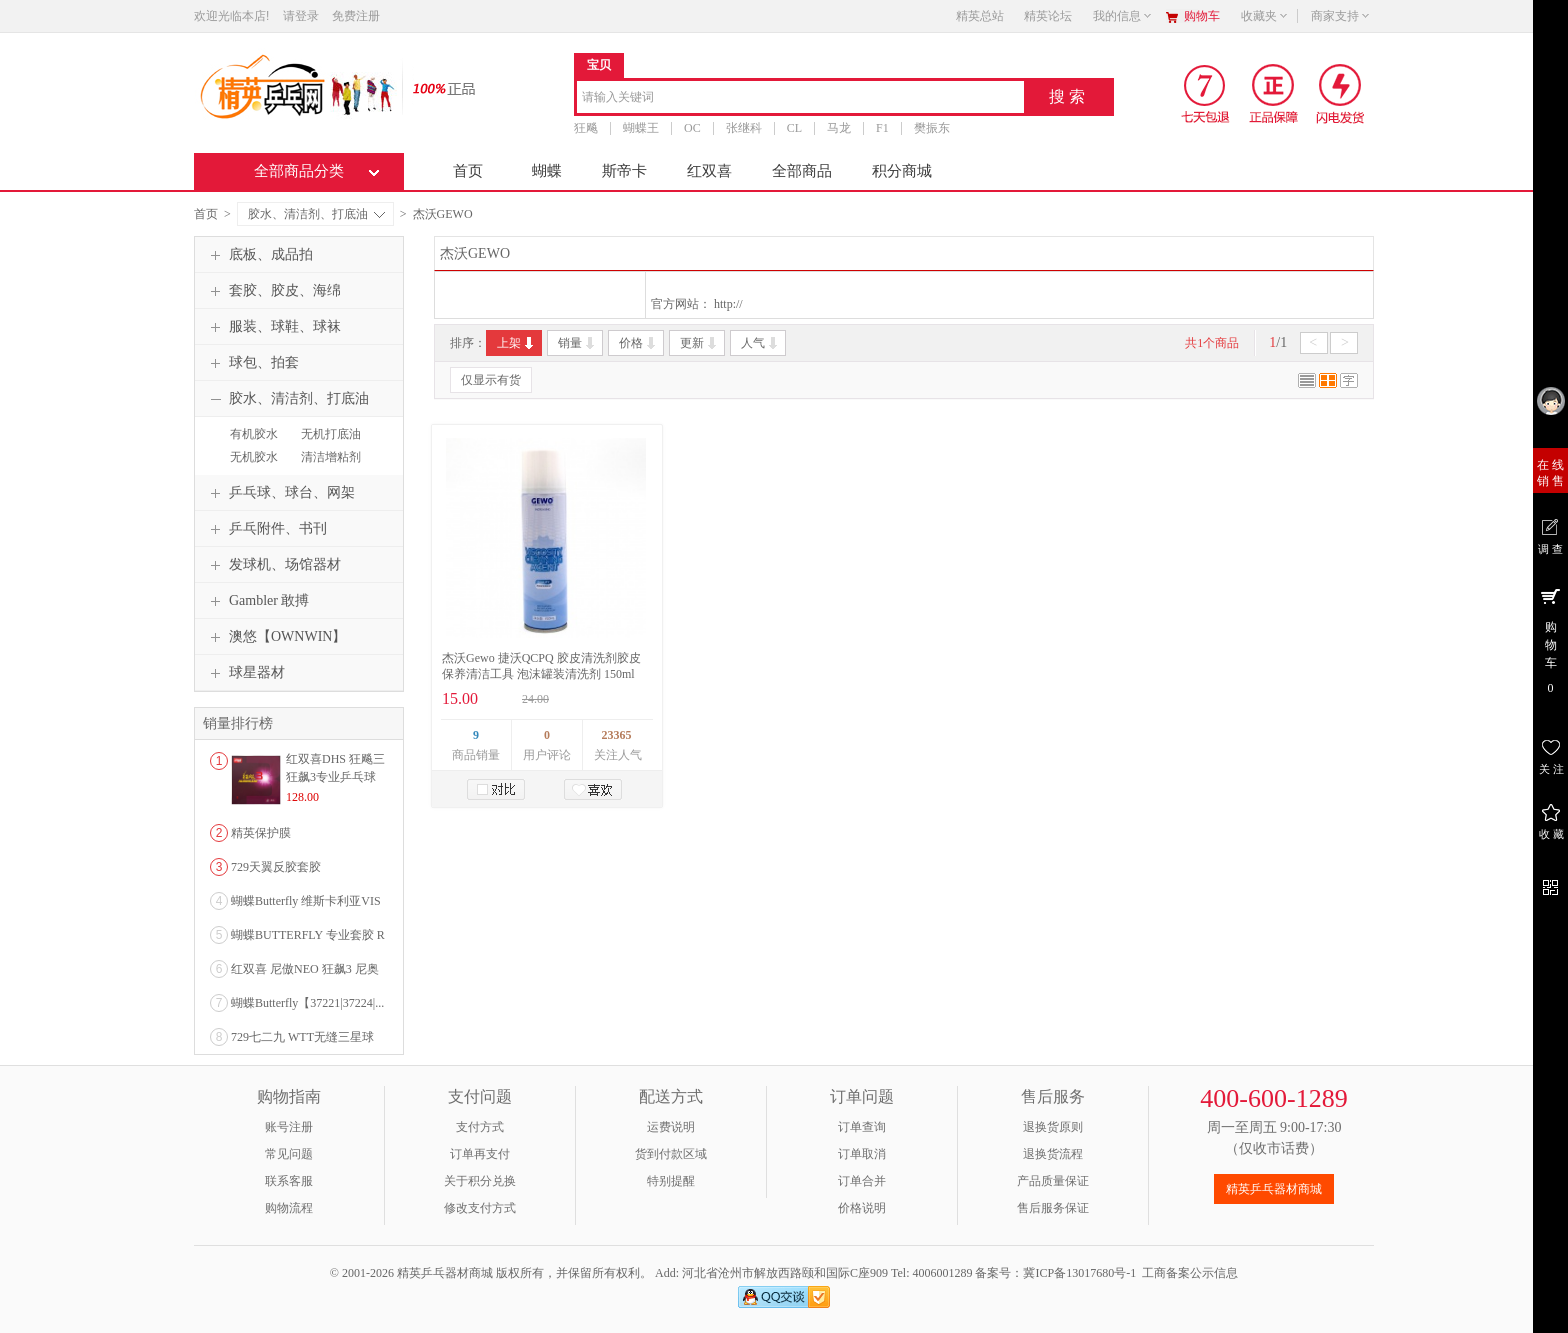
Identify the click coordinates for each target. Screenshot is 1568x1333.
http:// (728, 304)
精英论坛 (1048, 16)
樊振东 (932, 128)
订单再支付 (480, 1154)
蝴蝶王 (641, 128)
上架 (516, 343)
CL (794, 128)
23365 (617, 735)
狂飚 (586, 128)
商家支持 (1341, 16)
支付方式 (480, 1127)
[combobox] (800, 98)
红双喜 (709, 171)
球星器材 (245, 673)
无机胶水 (254, 457)
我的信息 (1123, 16)
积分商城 (902, 171)
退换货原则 (1053, 1127)
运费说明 (671, 1127)
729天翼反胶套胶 (276, 867)
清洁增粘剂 (331, 457)
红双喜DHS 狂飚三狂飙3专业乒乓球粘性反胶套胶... (335, 777)
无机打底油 (331, 434)
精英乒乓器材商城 (1274, 1189)
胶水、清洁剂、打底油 (316, 214)
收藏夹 (1265, 16)
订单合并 (862, 1181)
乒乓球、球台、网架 (280, 493)
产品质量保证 (1053, 1181)
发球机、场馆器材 (273, 565)
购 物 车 (1550, 640)
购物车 (1202, 16)
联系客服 (289, 1181)
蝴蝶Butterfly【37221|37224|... (307, 1003)
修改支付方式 (480, 1208)
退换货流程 (1053, 1154)
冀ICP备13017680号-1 (1079, 1273)
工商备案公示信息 (1190, 1273)
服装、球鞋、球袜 (273, 327)
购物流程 (289, 1208)
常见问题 (289, 1154)
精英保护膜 (261, 833)
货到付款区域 (671, 1154)
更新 (699, 343)
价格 (638, 343)
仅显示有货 (491, 380)
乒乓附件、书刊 (266, 529)
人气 (760, 343)
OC (692, 128)
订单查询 (862, 1127)
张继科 (744, 128)
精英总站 (980, 16)
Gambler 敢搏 (257, 601)
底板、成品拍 (259, 255)
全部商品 (802, 171)
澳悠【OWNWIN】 (275, 637)
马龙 (839, 128)
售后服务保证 (1053, 1208)
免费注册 (356, 16)
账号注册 (289, 1127)
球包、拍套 (252, 363)
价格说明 (862, 1208)
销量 (577, 343)
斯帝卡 (624, 171)
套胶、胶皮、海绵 (273, 291)
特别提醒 (671, 1181)
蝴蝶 (547, 171)
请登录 (301, 16)
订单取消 (862, 1154)
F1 (882, 128)
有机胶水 (254, 434)
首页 (468, 171)
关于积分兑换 (480, 1181)
